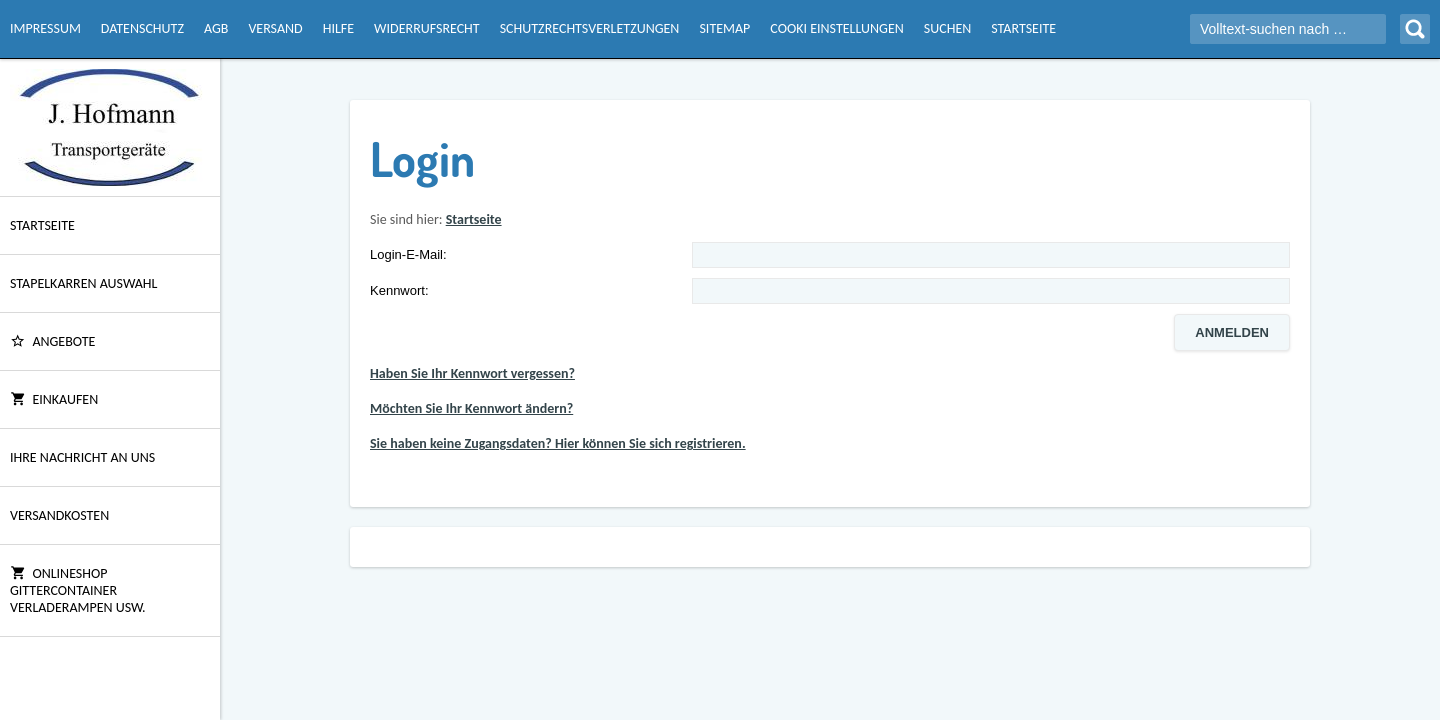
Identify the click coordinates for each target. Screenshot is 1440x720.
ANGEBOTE (52, 341)
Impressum (45, 28)
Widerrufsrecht (427, 28)
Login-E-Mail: (408, 254)
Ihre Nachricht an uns (82, 457)
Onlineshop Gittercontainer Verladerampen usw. (78, 590)
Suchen (947, 28)
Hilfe (338, 28)
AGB (216, 28)
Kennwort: (399, 290)
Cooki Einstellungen (836, 28)
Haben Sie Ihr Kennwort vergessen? (472, 373)
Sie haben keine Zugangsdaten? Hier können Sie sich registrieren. (558, 443)
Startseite (1023, 28)
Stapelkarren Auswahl (83, 283)
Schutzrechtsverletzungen (590, 28)
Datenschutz (142, 28)
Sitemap (724, 28)
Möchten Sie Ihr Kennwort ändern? (471, 408)
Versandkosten (59, 515)
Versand (275, 28)
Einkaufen (54, 399)
